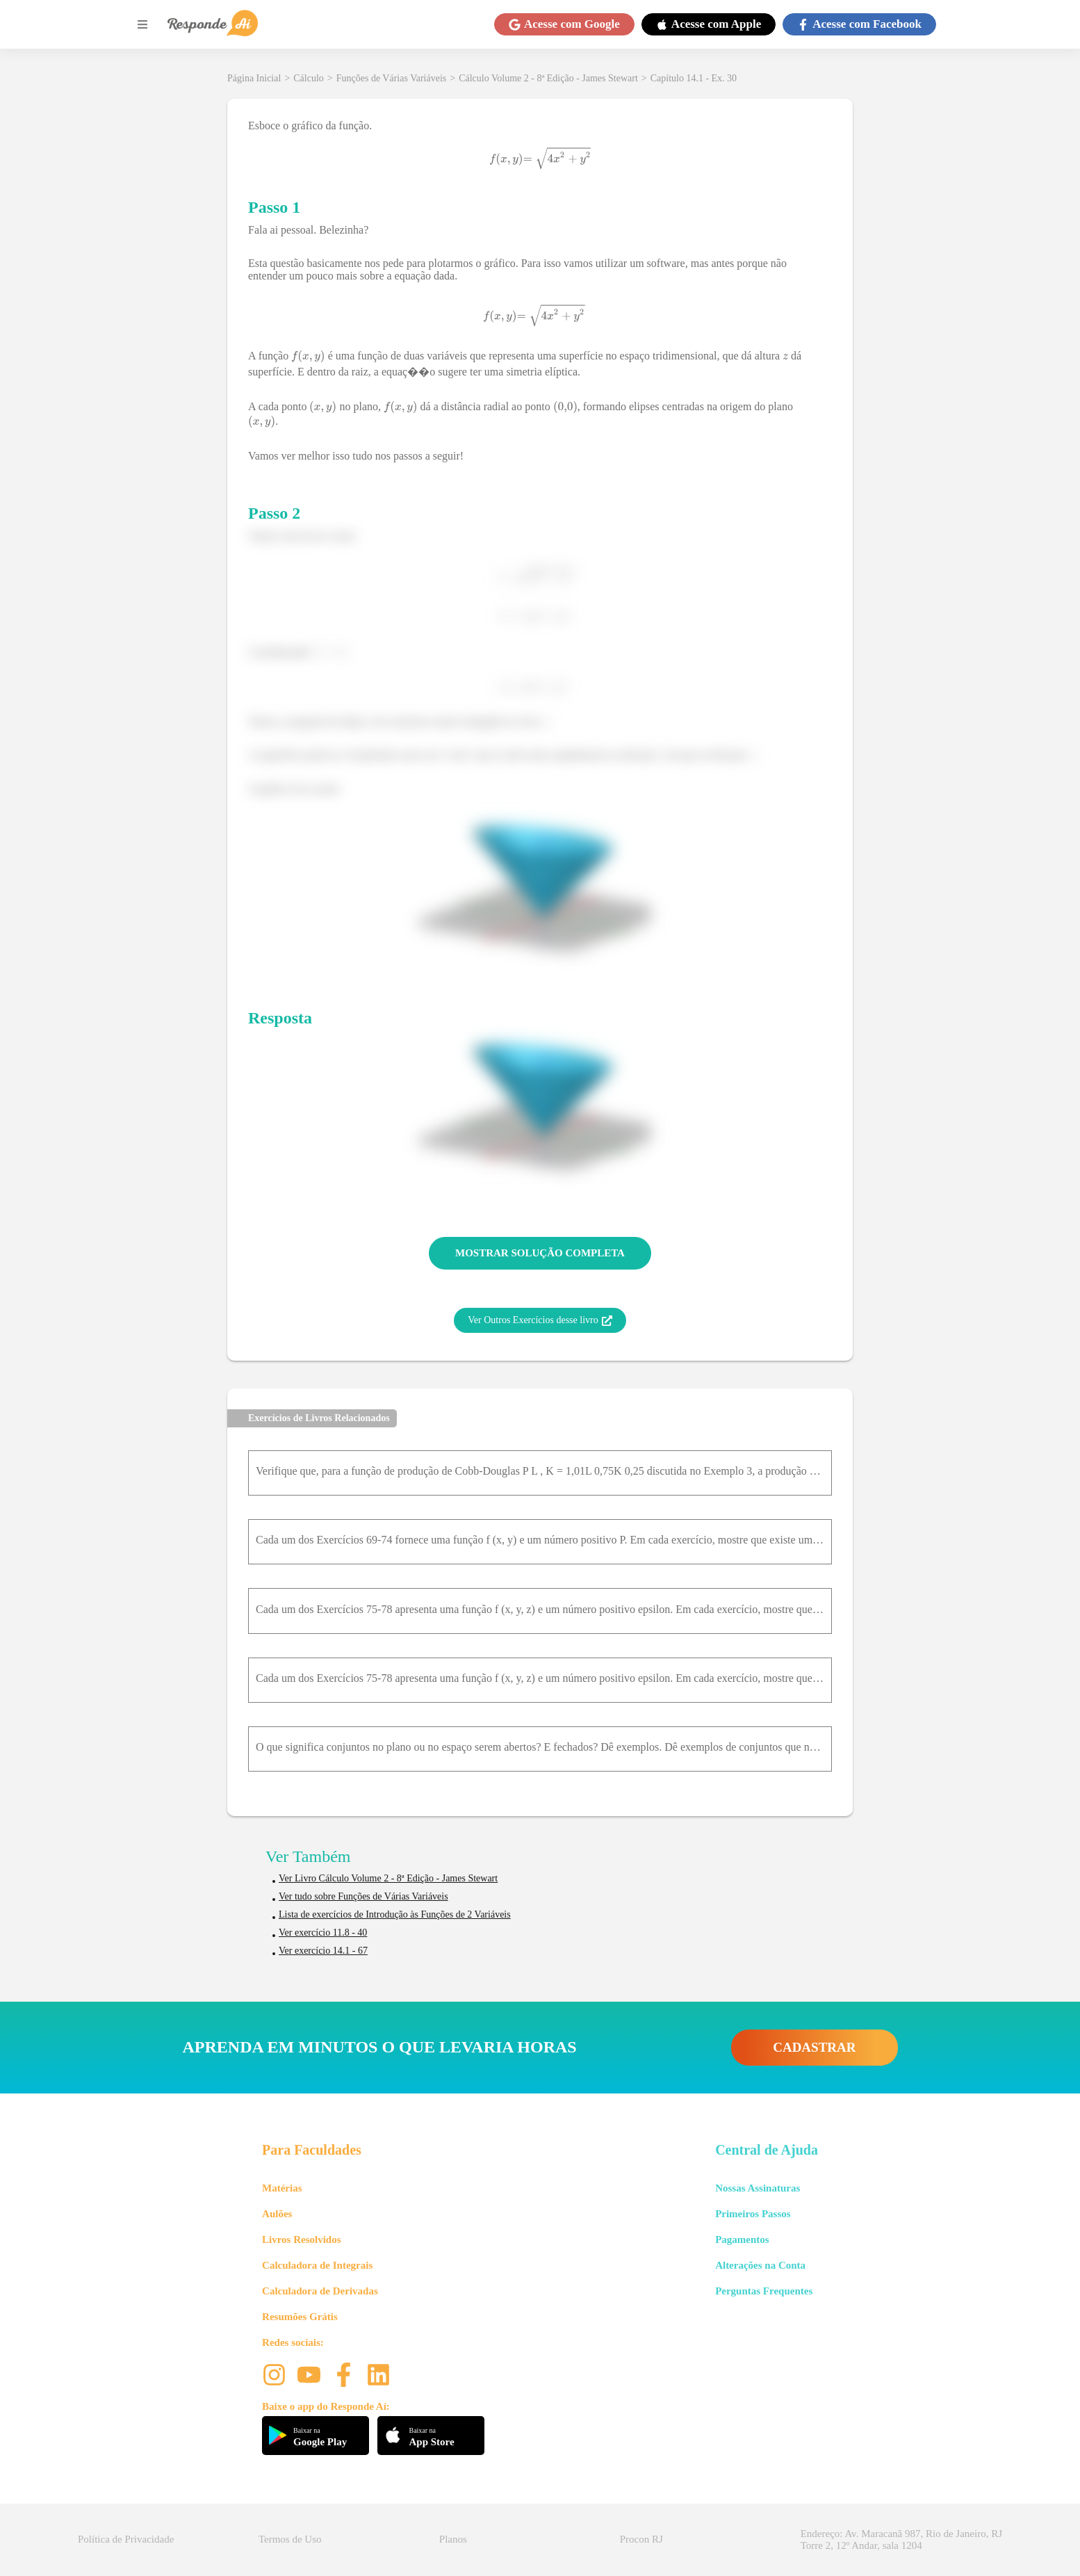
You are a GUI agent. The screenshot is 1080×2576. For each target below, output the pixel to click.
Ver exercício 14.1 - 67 (323, 1950)
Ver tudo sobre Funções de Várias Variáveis (363, 1896)
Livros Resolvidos (301, 2239)
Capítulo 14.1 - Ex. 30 (694, 78)
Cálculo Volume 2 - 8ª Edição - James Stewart (548, 78)
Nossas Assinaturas (757, 2188)
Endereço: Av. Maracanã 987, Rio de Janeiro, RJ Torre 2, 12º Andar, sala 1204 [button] (901, 2539)
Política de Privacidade (126, 2539)
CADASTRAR (814, 2047)
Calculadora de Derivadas (320, 2290)
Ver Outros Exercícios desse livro (540, 1320)
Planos (453, 2539)
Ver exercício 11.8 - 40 (323, 1932)
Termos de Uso (290, 2539)
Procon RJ (641, 2539)
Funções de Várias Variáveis (391, 78)
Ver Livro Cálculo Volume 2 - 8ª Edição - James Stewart (388, 1878)
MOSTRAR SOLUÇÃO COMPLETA (540, 1252)
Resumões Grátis (300, 2316)
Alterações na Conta (760, 2265)
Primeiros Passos (752, 2213)
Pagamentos (742, 2239)
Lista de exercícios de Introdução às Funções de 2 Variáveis (395, 1914)
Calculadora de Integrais (317, 2265)
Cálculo (308, 78)
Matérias (282, 2188)
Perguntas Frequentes (763, 2290)
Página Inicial (254, 78)
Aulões (277, 2213)
